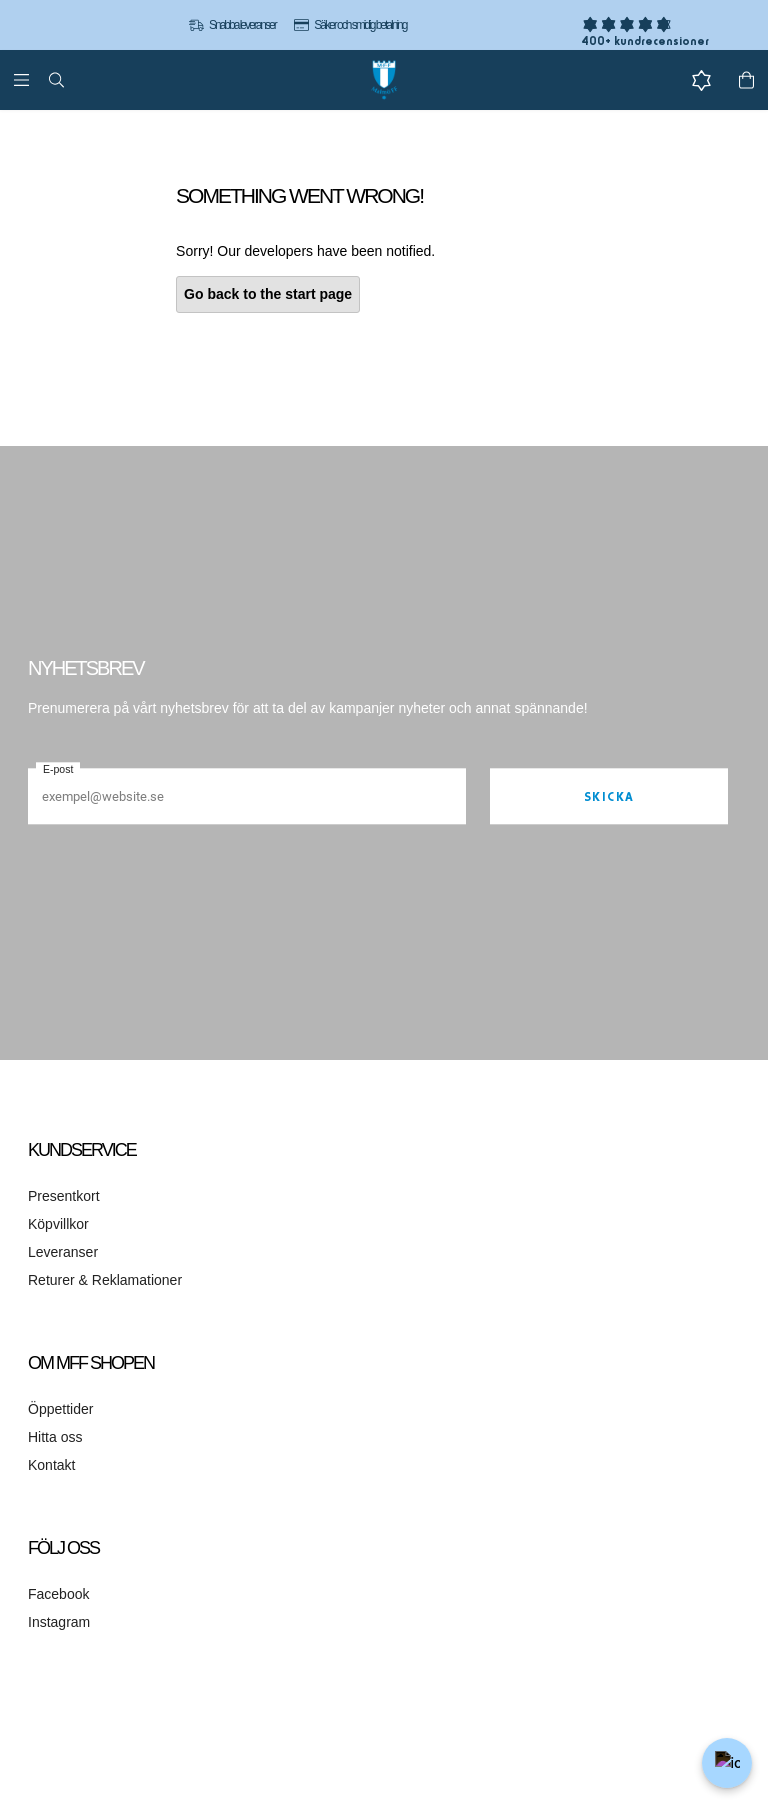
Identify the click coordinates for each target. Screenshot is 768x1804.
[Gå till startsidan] (384, 80)
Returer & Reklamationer (105, 1280)
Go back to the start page (268, 294)
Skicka (609, 796)
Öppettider (60, 1409)
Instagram (59, 1622)
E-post (58, 769)
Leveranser (63, 1252)
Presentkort (64, 1196)
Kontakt (51, 1465)
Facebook (58, 1594)
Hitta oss (55, 1437)
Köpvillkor (58, 1224)
